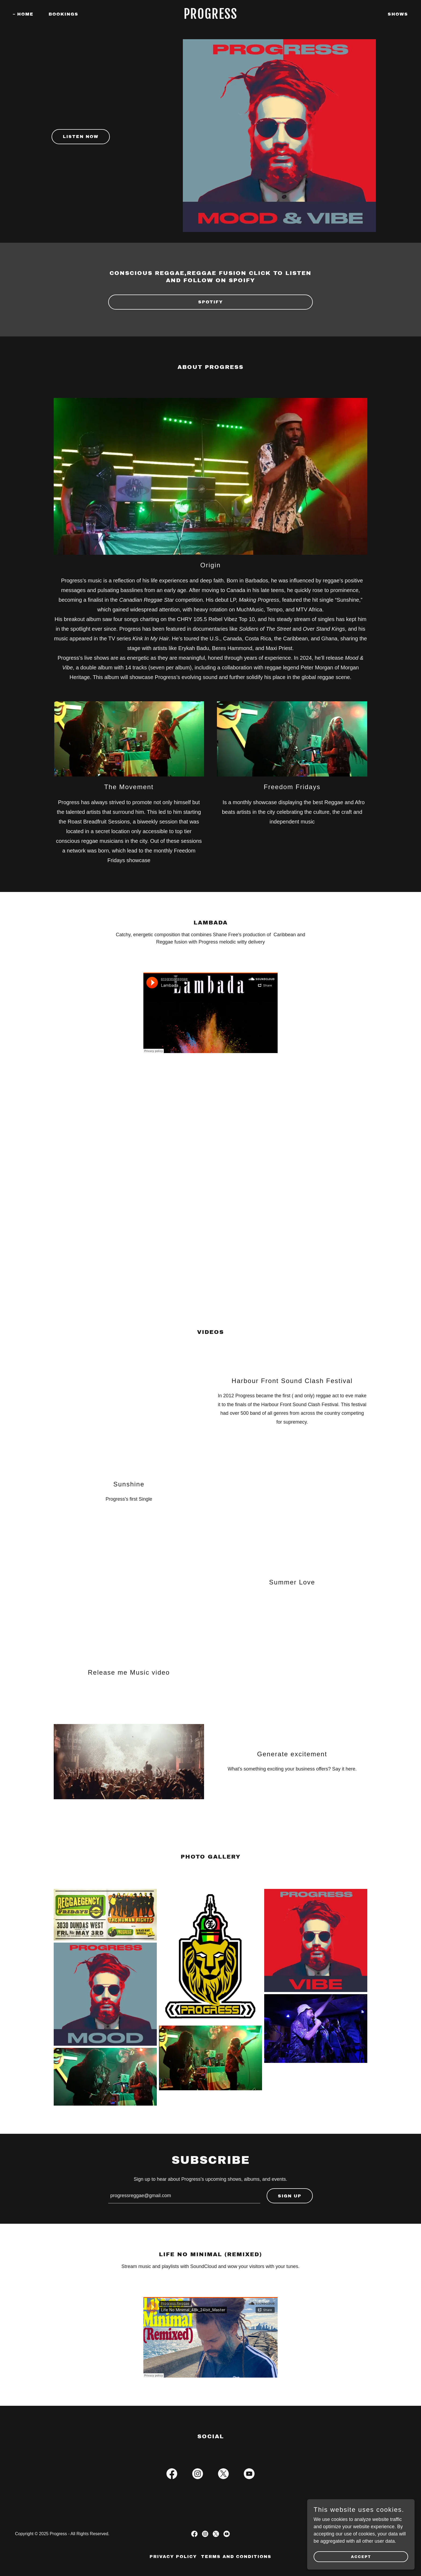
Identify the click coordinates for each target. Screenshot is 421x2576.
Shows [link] (398, 14)
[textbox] (184, 2195)
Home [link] (25, 14)
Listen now (81, 136)
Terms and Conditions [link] (236, 2556)
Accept (361, 2557)
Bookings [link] (63, 14)
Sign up (290, 2196)
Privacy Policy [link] (173, 2556)
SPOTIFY (210, 302)
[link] (211, 17)
